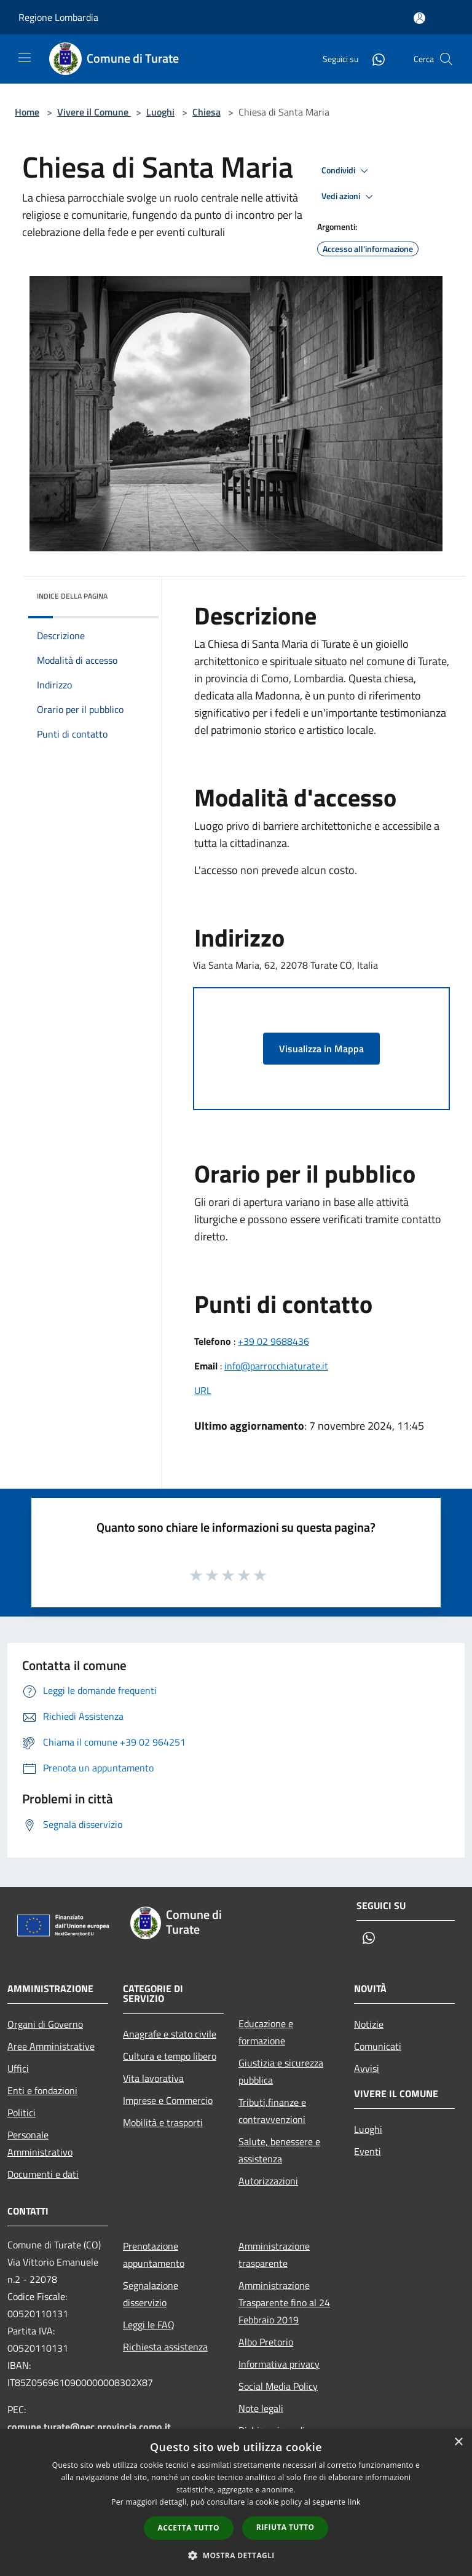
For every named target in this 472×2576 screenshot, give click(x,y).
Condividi (346, 170)
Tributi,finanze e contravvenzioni (272, 2111)
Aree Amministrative (51, 2046)
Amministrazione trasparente (274, 2255)
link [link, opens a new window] (354, 2502)
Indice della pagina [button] (72, 596)
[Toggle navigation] (24, 57)
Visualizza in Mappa (321, 1048)
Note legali (260, 2408)
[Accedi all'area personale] (419, 18)
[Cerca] (446, 59)
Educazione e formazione (265, 2032)
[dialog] (236, 2502)
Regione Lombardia (58, 17)
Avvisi (366, 2068)
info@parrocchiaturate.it (276, 1365)
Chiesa (206, 111)
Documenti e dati (43, 2174)
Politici (21, 2112)
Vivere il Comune (94, 111)
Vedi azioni (349, 196)
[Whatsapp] (373, 58)
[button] (236, 2555)
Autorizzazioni (268, 2180)
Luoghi (160, 111)
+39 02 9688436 (273, 1341)
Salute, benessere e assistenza (279, 2150)
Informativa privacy (279, 2364)
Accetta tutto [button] (188, 2528)
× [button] (458, 2442)
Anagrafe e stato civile (169, 2034)
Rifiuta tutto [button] (285, 2527)
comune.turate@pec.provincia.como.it (89, 2426)
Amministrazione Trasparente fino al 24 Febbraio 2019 (284, 2302)
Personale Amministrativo (40, 2143)
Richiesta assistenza (165, 2346)
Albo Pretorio (265, 2341)
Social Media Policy (278, 2386)
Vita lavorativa (153, 2078)
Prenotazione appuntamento (153, 2255)
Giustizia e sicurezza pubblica (280, 2071)
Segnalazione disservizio (150, 2294)
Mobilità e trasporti (163, 2122)
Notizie (369, 2024)
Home (27, 111)
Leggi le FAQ (149, 2324)
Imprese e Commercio (168, 2100)
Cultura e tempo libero (169, 2056)
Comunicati (377, 2046)
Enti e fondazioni (42, 2090)
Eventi (367, 2151)
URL (202, 1390)
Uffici (18, 2068)
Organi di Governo (45, 2024)
